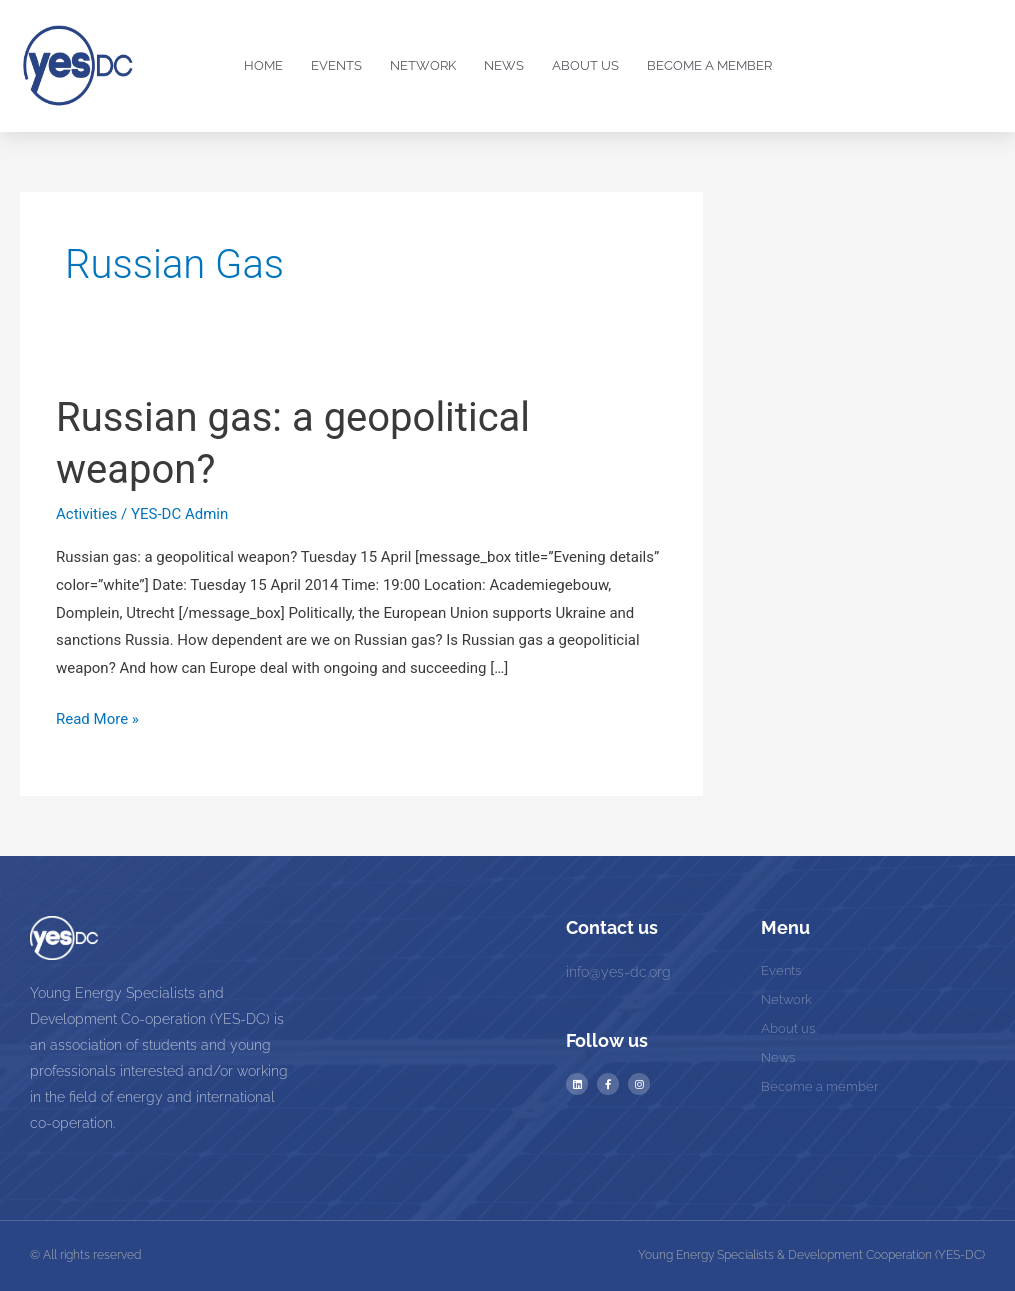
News (504, 65)
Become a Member (709, 65)
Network (423, 65)
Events (336, 65)
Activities (86, 514)
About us (585, 65)
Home (263, 65)
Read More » (97, 717)
